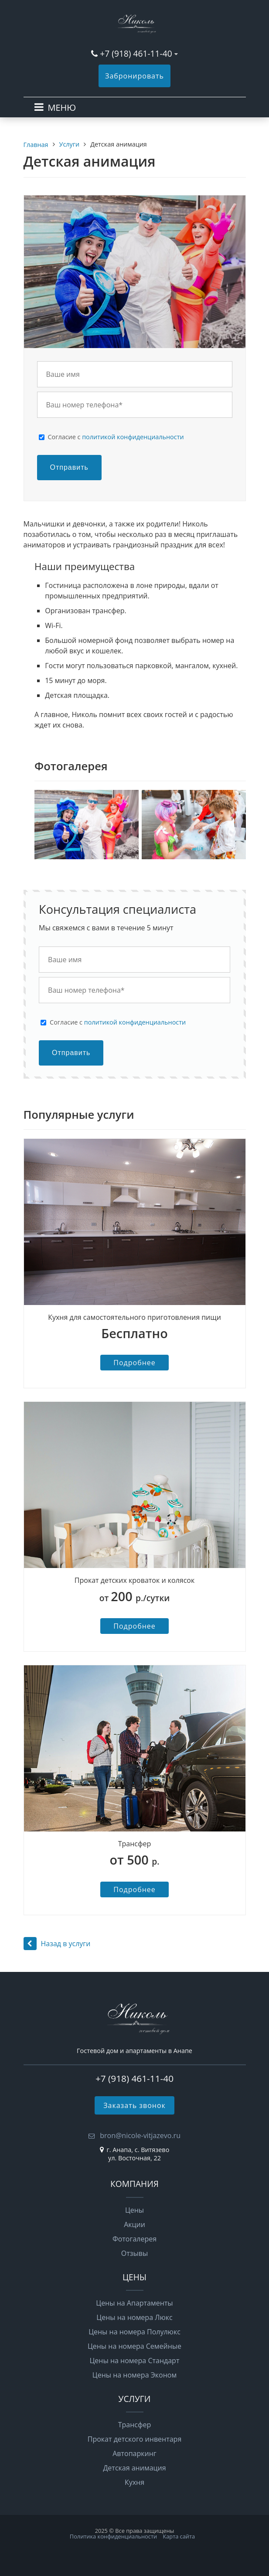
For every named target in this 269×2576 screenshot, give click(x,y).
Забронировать (134, 76)
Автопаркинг (134, 2453)
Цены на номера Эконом (134, 2374)
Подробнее (134, 1362)
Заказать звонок (134, 2105)
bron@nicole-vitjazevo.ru (139, 2135)
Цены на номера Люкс (134, 2317)
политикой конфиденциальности (133, 437)
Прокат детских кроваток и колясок (134, 1580)
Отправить (69, 467)
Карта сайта (179, 2536)
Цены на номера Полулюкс (134, 2331)
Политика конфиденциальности (113, 2536)
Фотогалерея (134, 2238)
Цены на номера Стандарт (135, 2360)
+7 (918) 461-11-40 (136, 53)
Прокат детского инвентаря (135, 2439)
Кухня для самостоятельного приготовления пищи (134, 1317)
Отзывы (134, 2253)
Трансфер (134, 1843)
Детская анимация (134, 2467)
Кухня (134, 2482)
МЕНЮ (62, 107)
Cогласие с (116, 437)
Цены (134, 2210)
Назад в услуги (57, 1943)
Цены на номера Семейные (134, 2346)
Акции (134, 2224)
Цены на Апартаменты (134, 2302)
